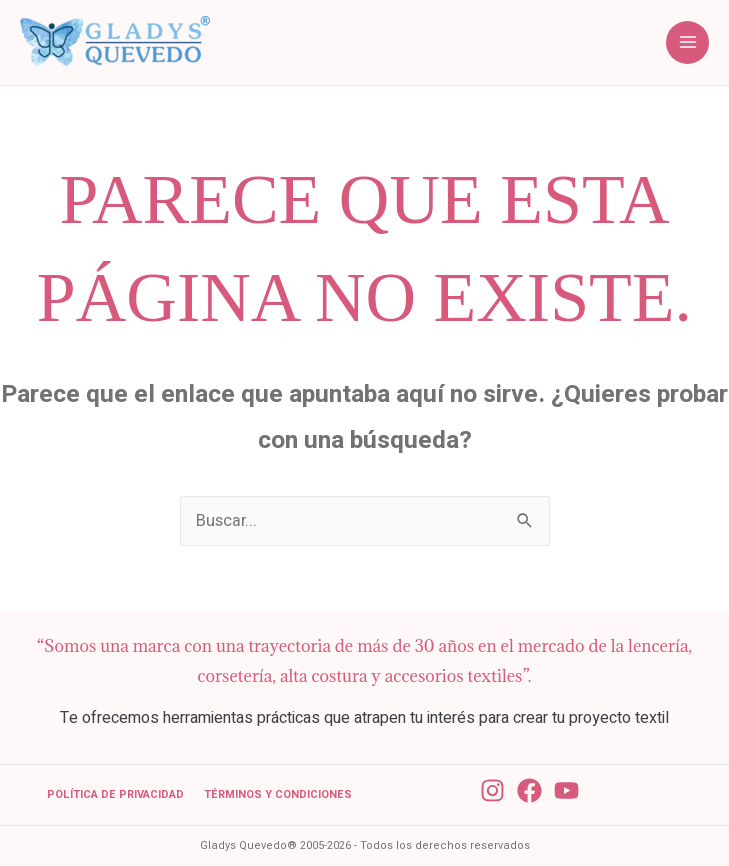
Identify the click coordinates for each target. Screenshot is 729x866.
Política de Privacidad (115, 795)
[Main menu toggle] (687, 42)
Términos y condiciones (278, 795)
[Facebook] (529, 790)
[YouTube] (566, 790)
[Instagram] (492, 790)
